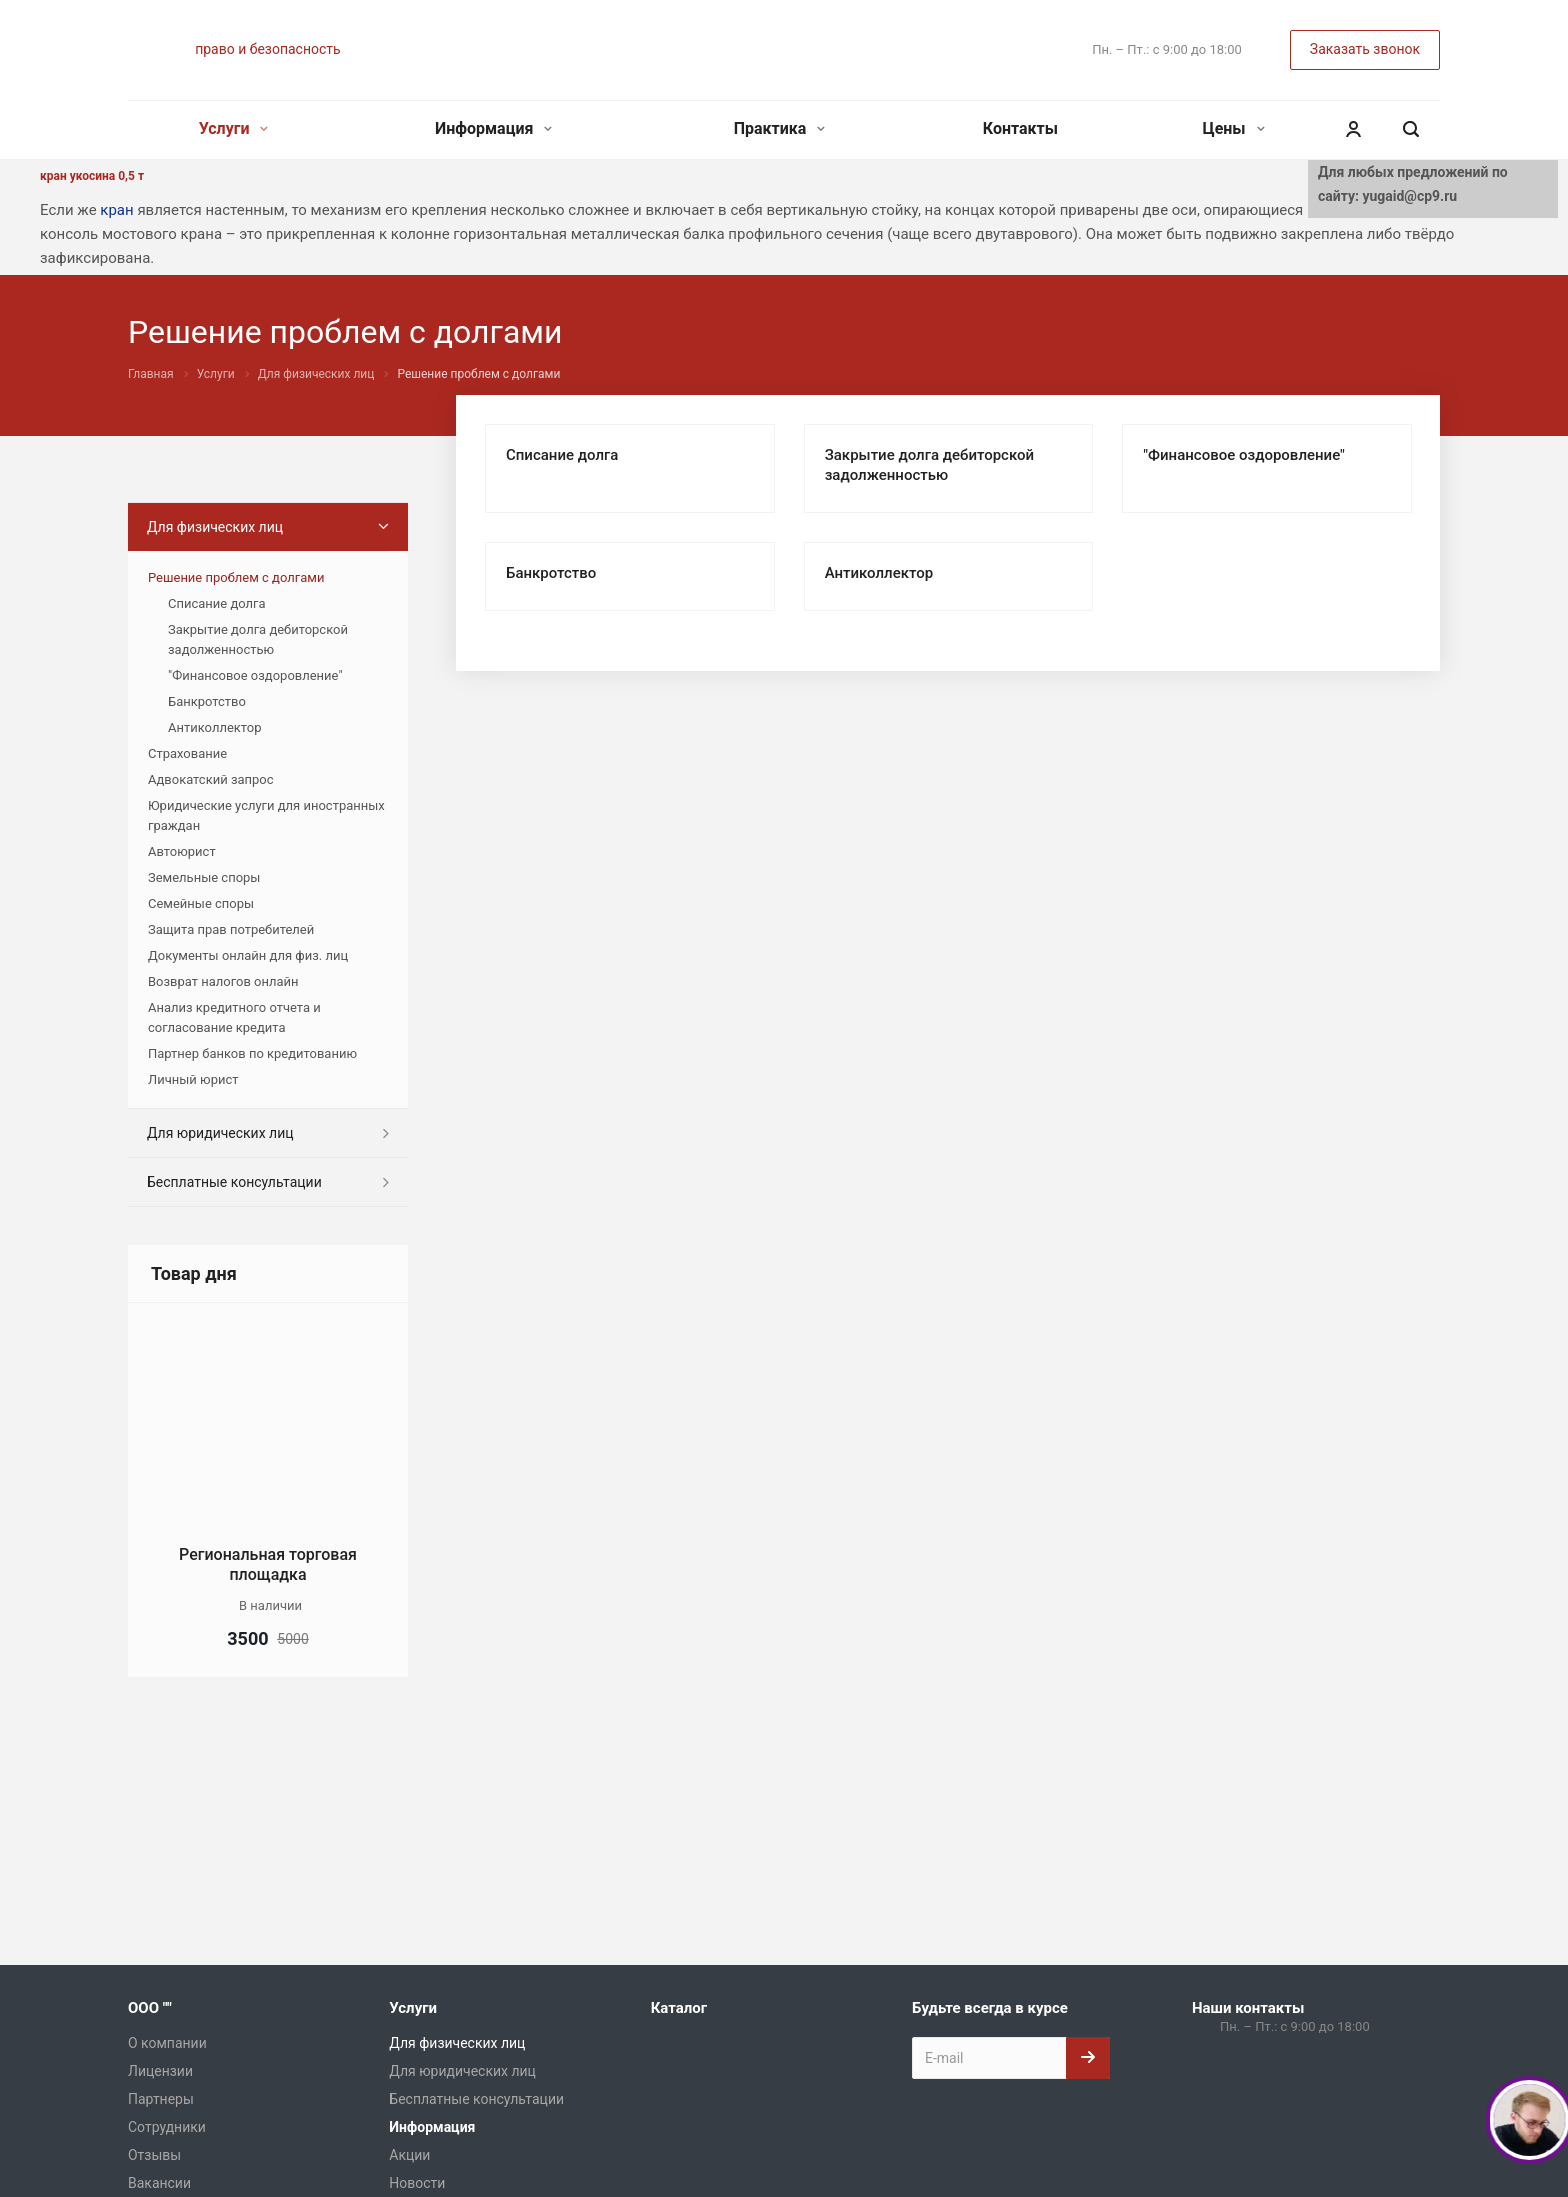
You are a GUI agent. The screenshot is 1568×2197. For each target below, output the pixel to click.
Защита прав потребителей (231, 929)
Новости (417, 2183)
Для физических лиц (215, 527)
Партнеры (161, 2099)
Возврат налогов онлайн (223, 981)
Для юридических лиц (220, 1133)
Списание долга (562, 455)
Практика (780, 128)
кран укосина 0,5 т (92, 176)
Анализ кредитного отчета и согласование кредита (234, 1017)
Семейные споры (201, 903)
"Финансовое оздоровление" (1244, 455)
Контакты (1020, 128)
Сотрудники (167, 2127)
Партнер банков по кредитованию (252, 1053)
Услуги (234, 128)
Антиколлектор (879, 573)
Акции (409, 2155)
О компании (167, 2043)
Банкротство (551, 573)
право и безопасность (267, 49)
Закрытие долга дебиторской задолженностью (258, 639)
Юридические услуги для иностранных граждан (266, 815)
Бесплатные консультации (234, 1182)
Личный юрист (193, 1079)
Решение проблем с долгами (236, 577)
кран (116, 210)
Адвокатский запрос (211, 779)
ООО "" (150, 2008)
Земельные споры (204, 877)
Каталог (679, 2008)
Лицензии (160, 2071)
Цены (1233, 128)
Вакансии (159, 2183)
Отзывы (154, 2155)
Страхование (187, 753)
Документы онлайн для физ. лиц (248, 955)
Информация (493, 128)
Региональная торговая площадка (268, 1564)
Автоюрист (182, 851)
